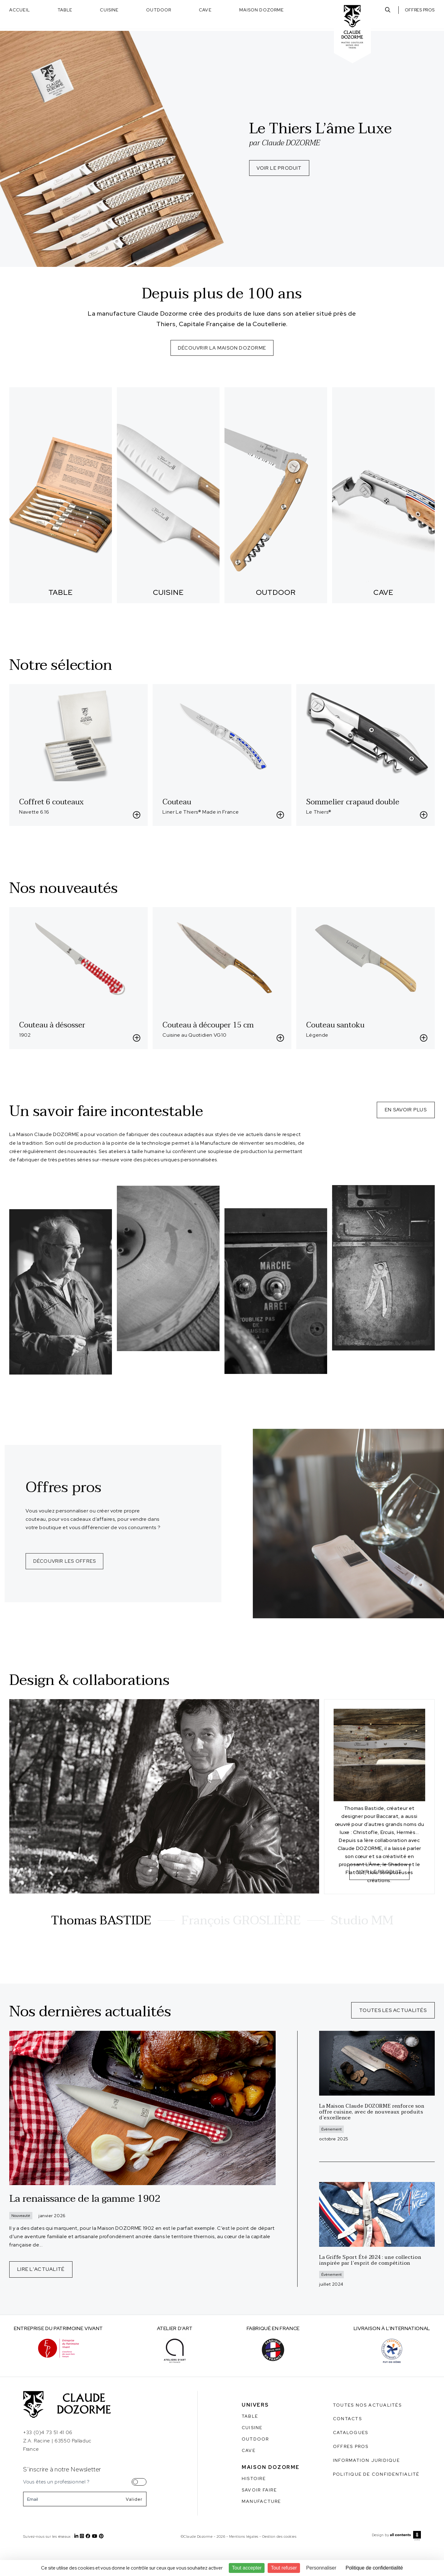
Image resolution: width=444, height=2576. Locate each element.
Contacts (347, 2443)
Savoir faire (259, 2514)
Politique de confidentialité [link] (374, 2567)
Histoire (254, 2503)
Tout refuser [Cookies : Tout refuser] (284, 2567)
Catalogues (350, 2456)
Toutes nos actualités (367, 2429)
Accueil (19, 10)
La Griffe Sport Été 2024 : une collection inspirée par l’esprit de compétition (370, 2284)
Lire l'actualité (40, 2293)
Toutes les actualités (393, 2034)
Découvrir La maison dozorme (222, 348)
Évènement (331, 2153)
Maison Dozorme (261, 10)
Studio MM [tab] (362, 1944)
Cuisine (109, 10)
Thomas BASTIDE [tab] (101, 1944)
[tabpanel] (222, 1821)
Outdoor (158, 10)
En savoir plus (406, 1109)
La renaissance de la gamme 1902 (85, 2222)
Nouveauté (20, 2239)
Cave (205, 10)
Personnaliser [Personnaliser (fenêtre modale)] (321, 2567)
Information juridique (366, 2484)
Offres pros (420, 10)
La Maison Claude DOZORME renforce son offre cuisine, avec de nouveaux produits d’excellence (372, 2136)
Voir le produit (280, 169)
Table (65, 10)
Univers (255, 2429)
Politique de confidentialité (376, 2498)
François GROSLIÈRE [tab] (241, 1944)
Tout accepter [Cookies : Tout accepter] (246, 2567)
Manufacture (261, 2525)
